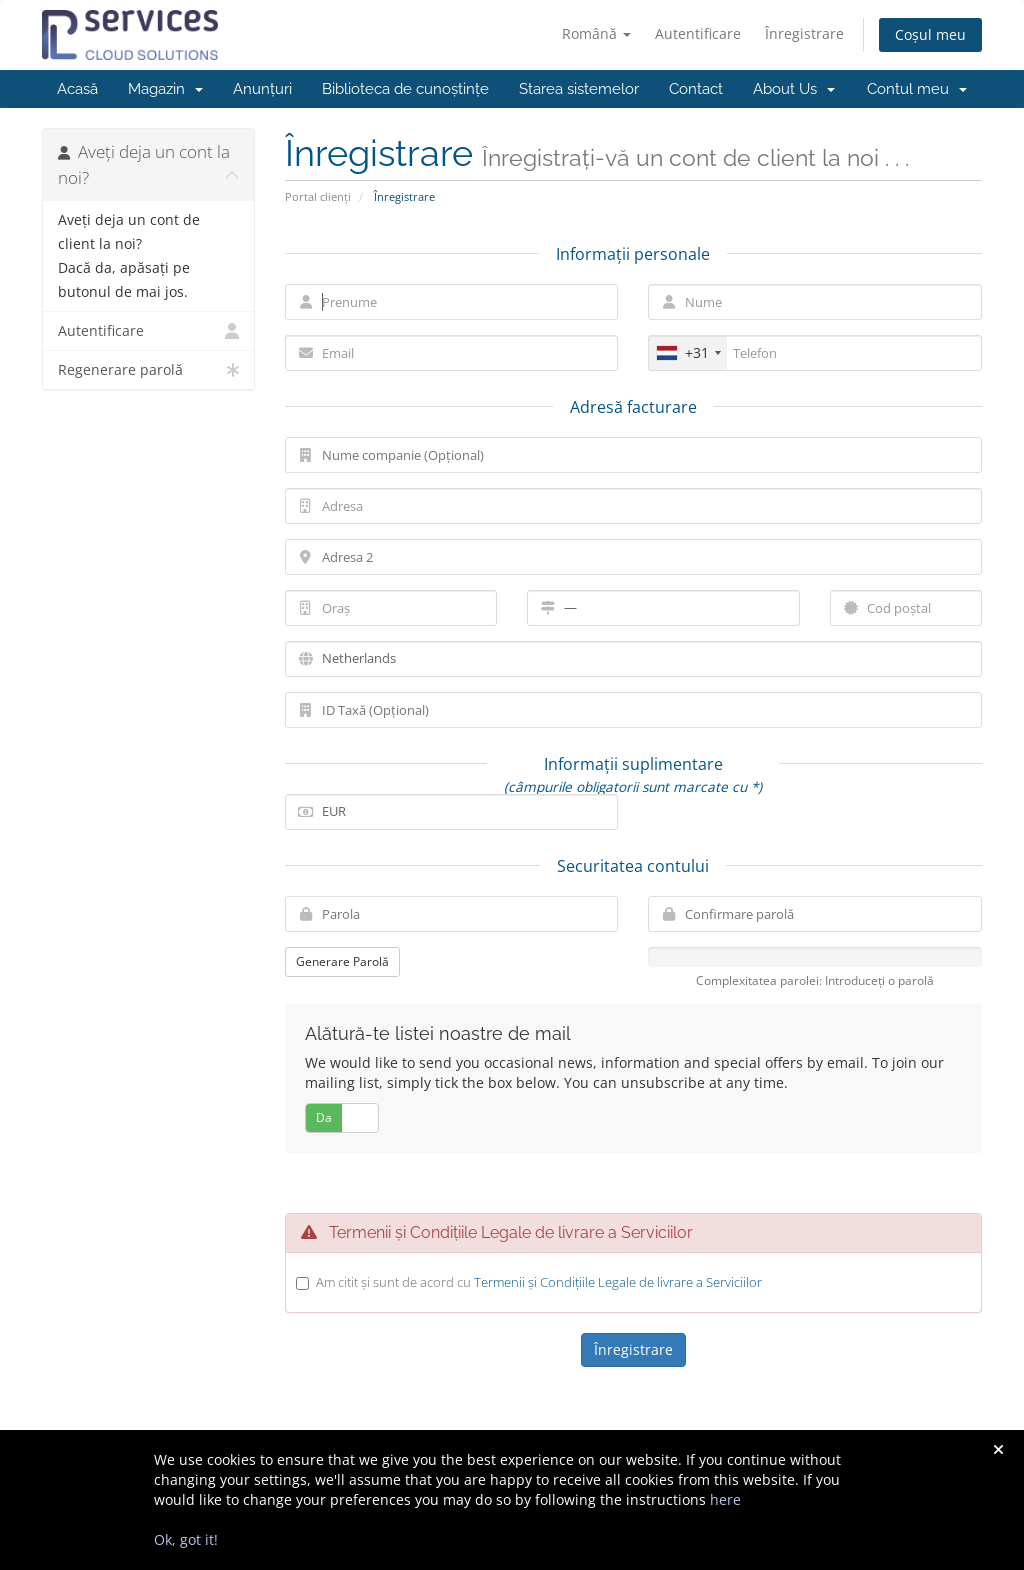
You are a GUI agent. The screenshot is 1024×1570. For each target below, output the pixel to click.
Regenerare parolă (148, 370)
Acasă (77, 89)
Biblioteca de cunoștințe (405, 89)
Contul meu (917, 89)
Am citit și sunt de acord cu (539, 1282)
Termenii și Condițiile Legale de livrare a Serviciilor (618, 1282)
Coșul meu (930, 34)
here (725, 1499)
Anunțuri (262, 89)
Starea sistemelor (579, 89)
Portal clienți (318, 196)
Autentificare (698, 33)
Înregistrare (804, 33)
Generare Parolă (342, 961)
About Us (794, 89)
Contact (696, 89)
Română (596, 33)
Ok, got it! (186, 1539)
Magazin (165, 89)
